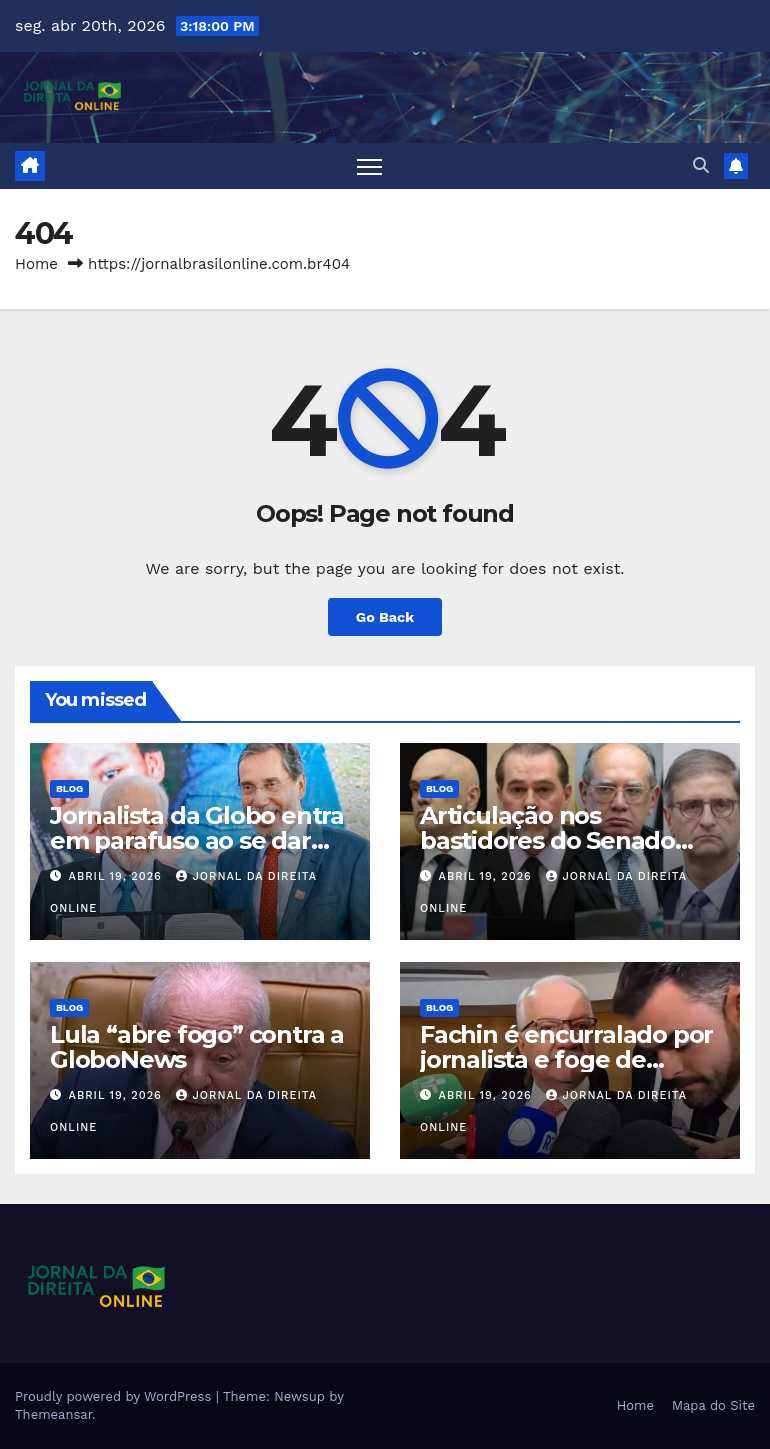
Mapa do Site (713, 1405)
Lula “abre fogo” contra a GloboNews (197, 1047)
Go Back (385, 617)
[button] (701, 165)
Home (36, 264)
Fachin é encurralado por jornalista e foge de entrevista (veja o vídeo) (566, 1059)
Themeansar (53, 1414)
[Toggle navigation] (369, 166)
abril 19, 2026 (118, 876)
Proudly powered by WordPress (115, 1396)
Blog (69, 788)
